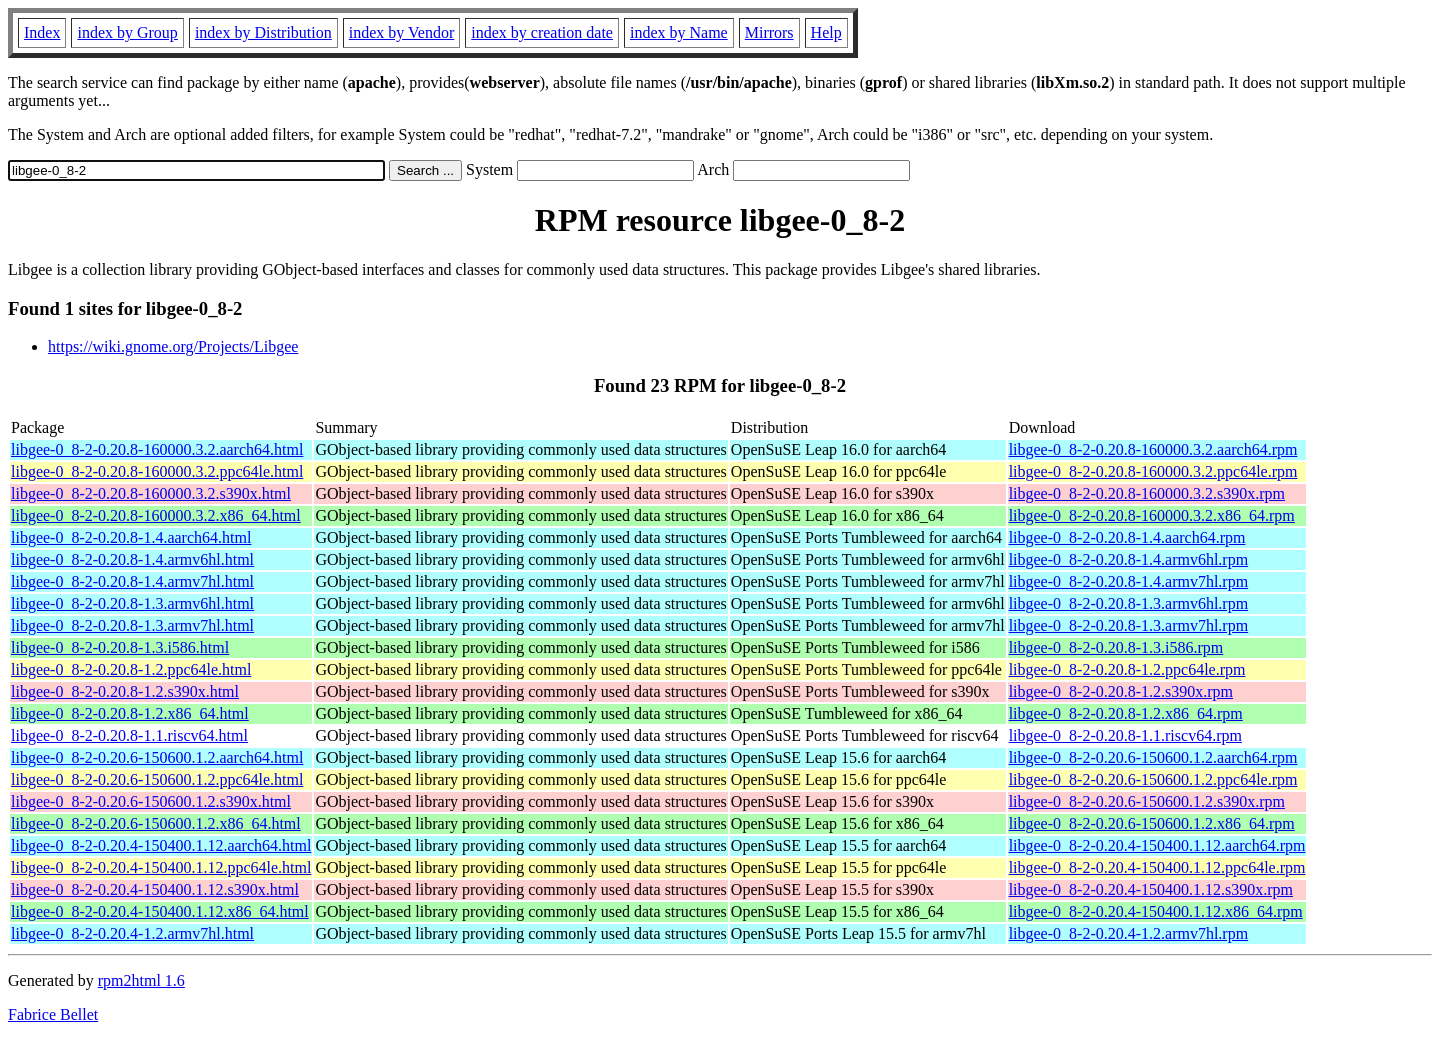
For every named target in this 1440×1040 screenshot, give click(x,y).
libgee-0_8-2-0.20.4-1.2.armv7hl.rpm (1129, 933)
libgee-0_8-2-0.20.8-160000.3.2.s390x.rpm (1147, 493)
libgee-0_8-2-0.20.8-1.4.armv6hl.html (132, 559)
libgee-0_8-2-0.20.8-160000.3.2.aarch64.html (157, 449)
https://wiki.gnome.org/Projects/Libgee (173, 346)
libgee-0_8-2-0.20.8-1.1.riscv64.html (129, 735)
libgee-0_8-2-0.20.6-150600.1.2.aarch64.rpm (1153, 757)
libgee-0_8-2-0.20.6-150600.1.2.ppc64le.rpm (1153, 779)
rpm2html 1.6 (141, 980)
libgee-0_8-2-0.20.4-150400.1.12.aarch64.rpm (1157, 845)
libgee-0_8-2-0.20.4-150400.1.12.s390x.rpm (1151, 889)
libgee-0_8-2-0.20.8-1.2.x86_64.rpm (1126, 713)
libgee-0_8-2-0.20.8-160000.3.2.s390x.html (151, 493)
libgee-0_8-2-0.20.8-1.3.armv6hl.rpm (1129, 603)
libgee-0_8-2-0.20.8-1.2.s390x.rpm (1121, 691)
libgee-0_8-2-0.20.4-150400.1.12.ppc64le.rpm (1157, 867)
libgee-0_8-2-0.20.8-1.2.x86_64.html (130, 713)
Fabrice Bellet (53, 1014)
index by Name (679, 32)
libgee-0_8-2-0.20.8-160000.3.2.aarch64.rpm (1153, 449)
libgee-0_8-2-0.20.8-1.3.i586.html (120, 647)
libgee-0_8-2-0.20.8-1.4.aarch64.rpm (1127, 537)
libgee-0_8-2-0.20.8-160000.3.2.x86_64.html (156, 515)
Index (42, 32)
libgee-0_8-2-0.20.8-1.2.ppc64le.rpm (1127, 669)
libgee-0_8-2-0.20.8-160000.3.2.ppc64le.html (157, 471)
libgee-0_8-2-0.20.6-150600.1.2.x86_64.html (156, 823)
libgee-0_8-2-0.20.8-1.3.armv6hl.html (132, 603)
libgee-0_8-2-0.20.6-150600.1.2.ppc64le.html (157, 779)
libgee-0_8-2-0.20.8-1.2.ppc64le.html (131, 669)
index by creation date (542, 32)
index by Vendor (401, 32)
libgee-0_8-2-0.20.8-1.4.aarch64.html (131, 537)
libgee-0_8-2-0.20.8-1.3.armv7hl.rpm (1129, 625)
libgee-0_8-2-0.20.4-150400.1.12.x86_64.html (160, 911)
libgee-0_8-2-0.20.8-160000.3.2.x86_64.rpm (1152, 515)
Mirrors (769, 32)
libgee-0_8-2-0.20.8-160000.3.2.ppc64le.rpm (1153, 471)
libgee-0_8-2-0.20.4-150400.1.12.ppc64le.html (161, 867)
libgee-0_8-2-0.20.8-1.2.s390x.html (125, 691)
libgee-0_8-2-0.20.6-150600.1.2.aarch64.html (157, 757)
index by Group (127, 32)
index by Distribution (263, 32)
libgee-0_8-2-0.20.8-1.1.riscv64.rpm (1125, 735)
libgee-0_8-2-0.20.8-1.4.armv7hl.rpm (1129, 581)
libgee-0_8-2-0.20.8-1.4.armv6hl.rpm (1129, 559)
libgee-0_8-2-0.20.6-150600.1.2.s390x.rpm (1147, 801)
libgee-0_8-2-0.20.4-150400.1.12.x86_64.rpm (1156, 911)
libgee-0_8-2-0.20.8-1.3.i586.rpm (1116, 647)
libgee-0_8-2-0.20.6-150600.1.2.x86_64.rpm (1152, 823)
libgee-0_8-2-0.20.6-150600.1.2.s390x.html (151, 801)
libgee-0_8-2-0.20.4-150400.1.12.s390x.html (155, 889)
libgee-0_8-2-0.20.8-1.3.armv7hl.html (132, 625)
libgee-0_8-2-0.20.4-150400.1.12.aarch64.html (161, 845)
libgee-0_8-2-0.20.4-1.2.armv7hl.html (132, 933)
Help (826, 32)
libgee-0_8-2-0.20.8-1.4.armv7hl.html (132, 581)
